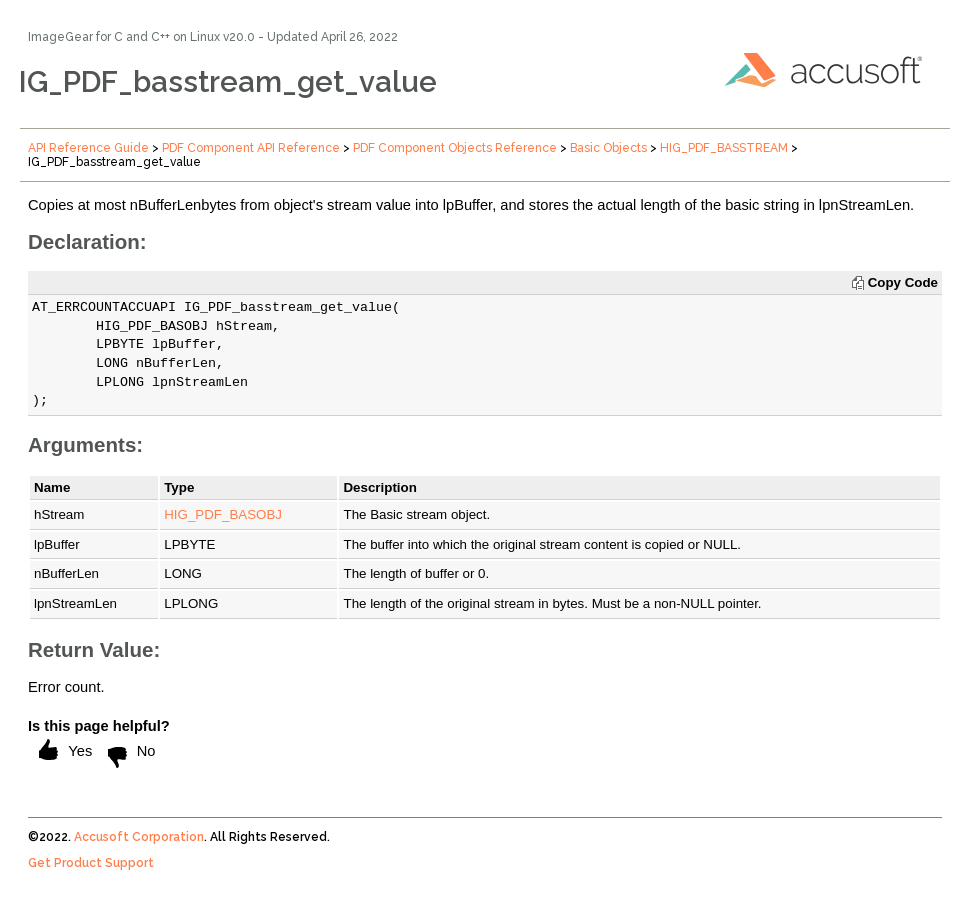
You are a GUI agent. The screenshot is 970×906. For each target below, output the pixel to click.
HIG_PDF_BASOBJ (223, 514)
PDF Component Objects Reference (455, 148)
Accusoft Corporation (139, 837)
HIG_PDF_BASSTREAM (724, 148)
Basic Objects (608, 148)
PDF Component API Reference (251, 148)
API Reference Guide (88, 148)
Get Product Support (91, 863)
